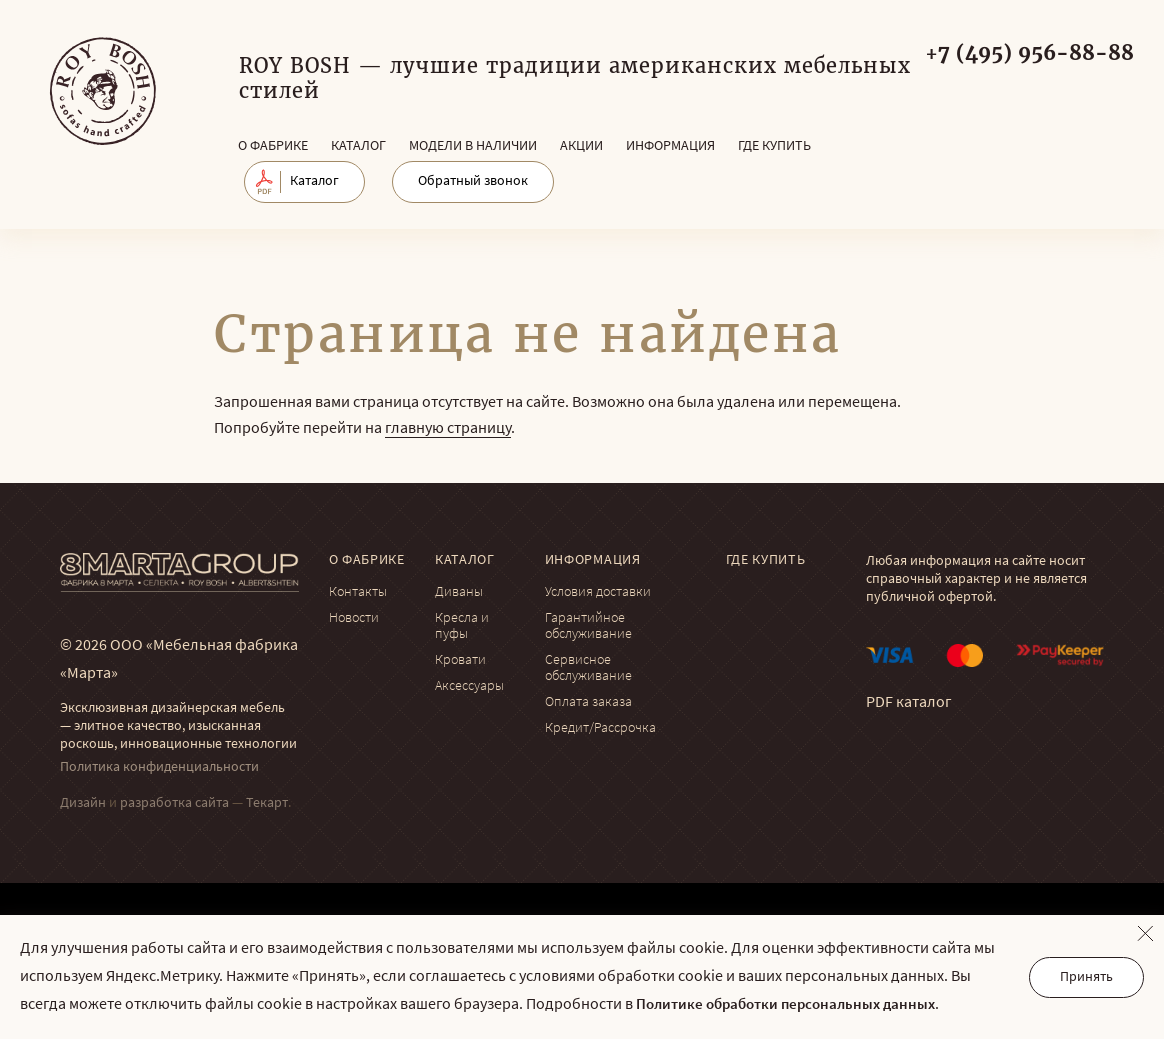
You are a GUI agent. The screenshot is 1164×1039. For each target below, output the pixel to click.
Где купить (774, 146)
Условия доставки (598, 592)
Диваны (459, 592)
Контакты (358, 592)
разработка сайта (174, 803)
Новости (354, 618)
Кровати (460, 660)
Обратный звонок (473, 181)
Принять (1086, 977)
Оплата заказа (588, 702)
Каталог (358, 146)
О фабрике (273, 146)
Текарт (267, 803)
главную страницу (448, 429)
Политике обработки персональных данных (785, 1005)
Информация (670, 146)
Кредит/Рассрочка (600, 728)
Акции (581, 146)
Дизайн (83, 803)
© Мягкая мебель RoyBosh (103, 91)
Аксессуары (469, 686)
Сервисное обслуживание (588, 668)
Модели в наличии (473, 146)
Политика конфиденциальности (159, 767)
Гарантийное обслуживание (588, 626)
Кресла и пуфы (462, 626)
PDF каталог (909, 703)
